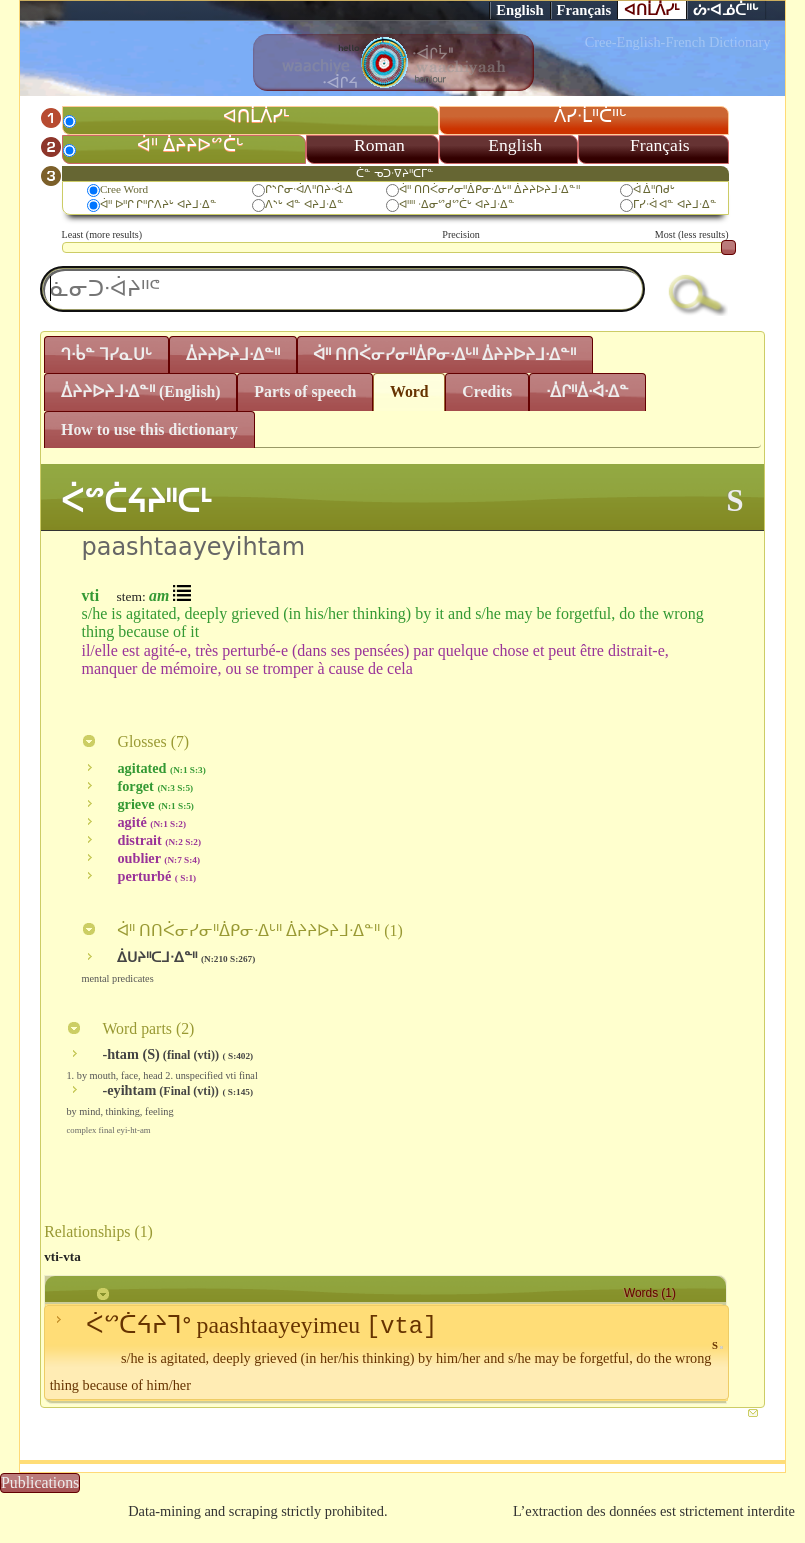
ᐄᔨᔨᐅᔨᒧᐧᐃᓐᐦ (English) (141, 391)
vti (90, 595)
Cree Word (124, 189)
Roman (379, 145)
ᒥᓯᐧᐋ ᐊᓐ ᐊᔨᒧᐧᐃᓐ (675, 204)
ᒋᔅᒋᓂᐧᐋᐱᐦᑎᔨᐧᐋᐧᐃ (309, 189)
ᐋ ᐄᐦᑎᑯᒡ (654, 189)
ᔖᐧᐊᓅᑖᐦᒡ (726, 10)
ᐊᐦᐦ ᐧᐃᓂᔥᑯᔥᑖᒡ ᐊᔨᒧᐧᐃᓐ (457, 204)
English (519, 10)
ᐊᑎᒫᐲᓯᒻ (652, 10)
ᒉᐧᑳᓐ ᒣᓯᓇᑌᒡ (106, 354)
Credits (487, 391)
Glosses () (135, 741)
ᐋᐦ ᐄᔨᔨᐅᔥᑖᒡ (190, 145)
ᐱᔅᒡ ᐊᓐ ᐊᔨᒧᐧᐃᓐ (304, 204)
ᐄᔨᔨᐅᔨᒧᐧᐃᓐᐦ (233, 354)
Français (584, 10)
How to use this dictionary (149, 429)
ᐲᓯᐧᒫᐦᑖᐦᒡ (590, 116)
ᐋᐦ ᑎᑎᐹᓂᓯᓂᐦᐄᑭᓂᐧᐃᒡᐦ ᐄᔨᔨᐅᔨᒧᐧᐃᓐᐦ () (241, 930)
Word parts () (130, 1028)
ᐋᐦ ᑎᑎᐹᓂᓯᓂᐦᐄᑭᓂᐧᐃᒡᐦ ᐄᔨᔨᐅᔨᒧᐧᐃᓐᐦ (489, 189)
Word (409, 391)
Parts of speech (305, 391)
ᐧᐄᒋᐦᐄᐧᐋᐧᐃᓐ (587, 391)
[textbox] (342, 289)
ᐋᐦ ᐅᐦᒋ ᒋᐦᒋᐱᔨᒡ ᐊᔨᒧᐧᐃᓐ (158, 204)
